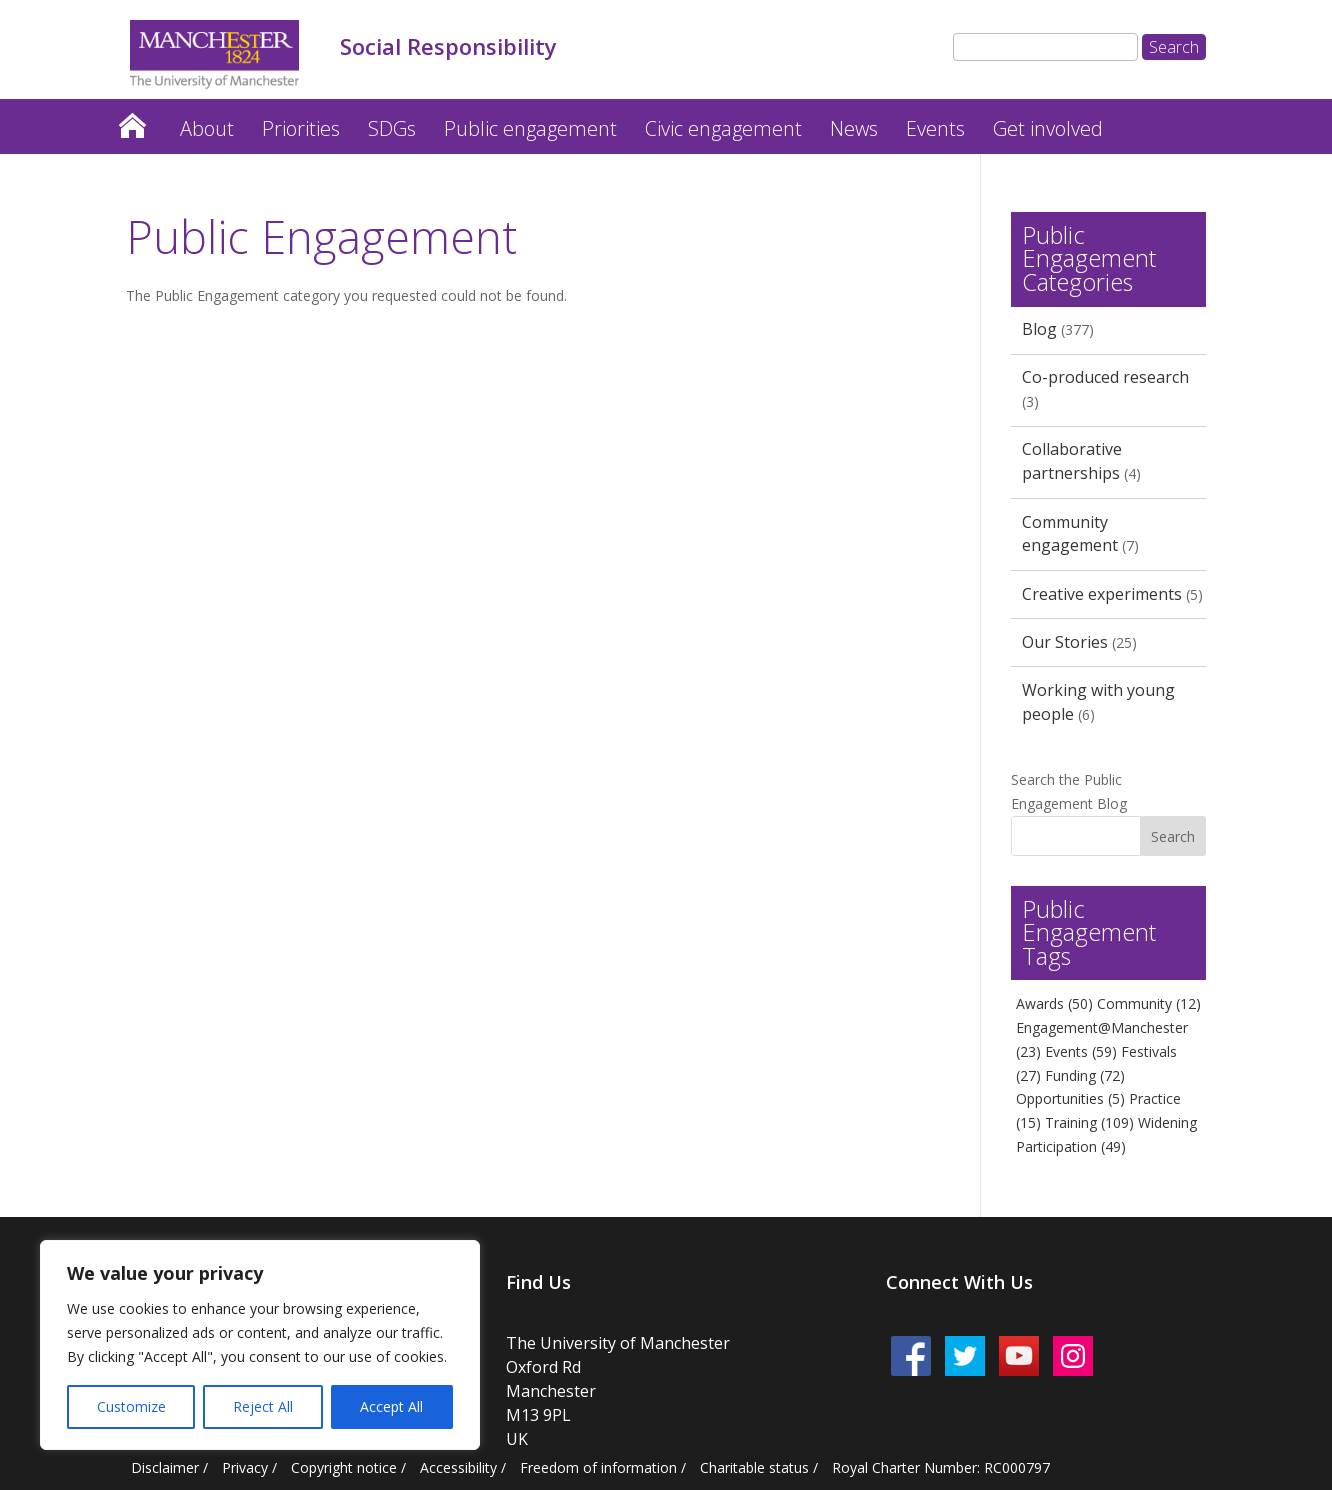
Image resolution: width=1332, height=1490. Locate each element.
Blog (1039, 329)
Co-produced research (1105, 377)
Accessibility (458, 1467)
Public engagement (530, 128)
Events (935, 128)
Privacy (245, 1467)
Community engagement (1070, 534)
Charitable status (754, 1467)
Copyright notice (344, 1467)
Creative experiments (1102, 594)
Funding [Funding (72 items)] (1085, 1075)
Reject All (263, 1406)
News (854, 128)
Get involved (1048, 128)
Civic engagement (723, 128)
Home (132, 120)
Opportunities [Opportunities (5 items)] (1070, 1098)
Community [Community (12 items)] (1149, 1003)
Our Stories (1065, 642)
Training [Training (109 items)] (1089, 1122)
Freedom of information (598, 1467)
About (207, 128)
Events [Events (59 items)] (1081, 1051)
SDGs (392, 128)
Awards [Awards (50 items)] (1054, 1003)
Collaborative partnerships (1072, 461)
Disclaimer (165, 1467)
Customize (131, 1406)
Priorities (301, 128)
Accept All (391, 1406)
